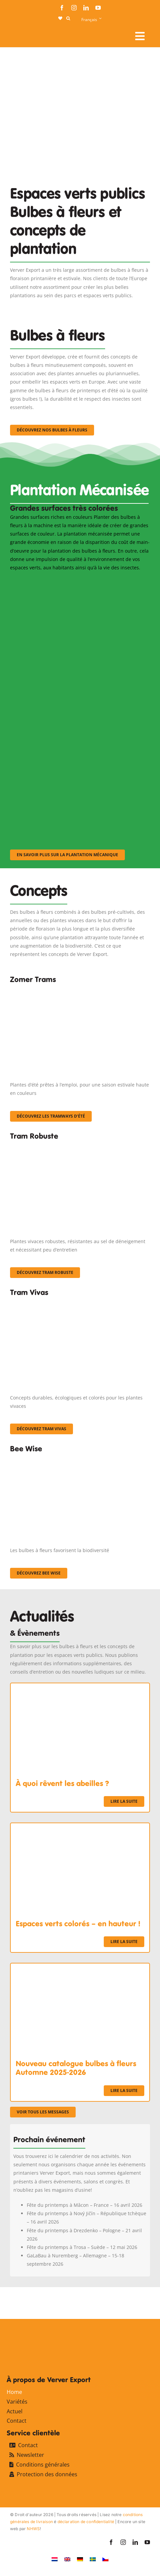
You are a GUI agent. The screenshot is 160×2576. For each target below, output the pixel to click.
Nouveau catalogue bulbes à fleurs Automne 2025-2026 (76, 2068)
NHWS (33, 2528)
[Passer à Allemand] (80, 2559)
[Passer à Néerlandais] (54, 2559)
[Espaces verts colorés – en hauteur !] (80, 1827)
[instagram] (74, 7)
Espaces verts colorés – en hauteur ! (78, 1923)
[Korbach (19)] (80, 1302)
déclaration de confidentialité (86, 2521)
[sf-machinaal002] (77, 671)
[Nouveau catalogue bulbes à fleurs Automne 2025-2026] (80, 1967)
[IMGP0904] (80, 1146)
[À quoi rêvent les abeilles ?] (80, 1687)
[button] (68, 18)
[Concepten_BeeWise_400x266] (77, 1459)
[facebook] (62, 7)
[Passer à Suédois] (92, 2559)
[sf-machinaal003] (77, 761)
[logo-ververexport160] (23, 33)
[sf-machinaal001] (77, 580)
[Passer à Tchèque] (105, 2559)
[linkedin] (86, 7)
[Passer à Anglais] (67, 2559)
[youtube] (98, 7)
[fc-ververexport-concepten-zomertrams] (80, 989)
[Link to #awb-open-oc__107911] (140, 36)
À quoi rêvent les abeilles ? (62, 1783)
